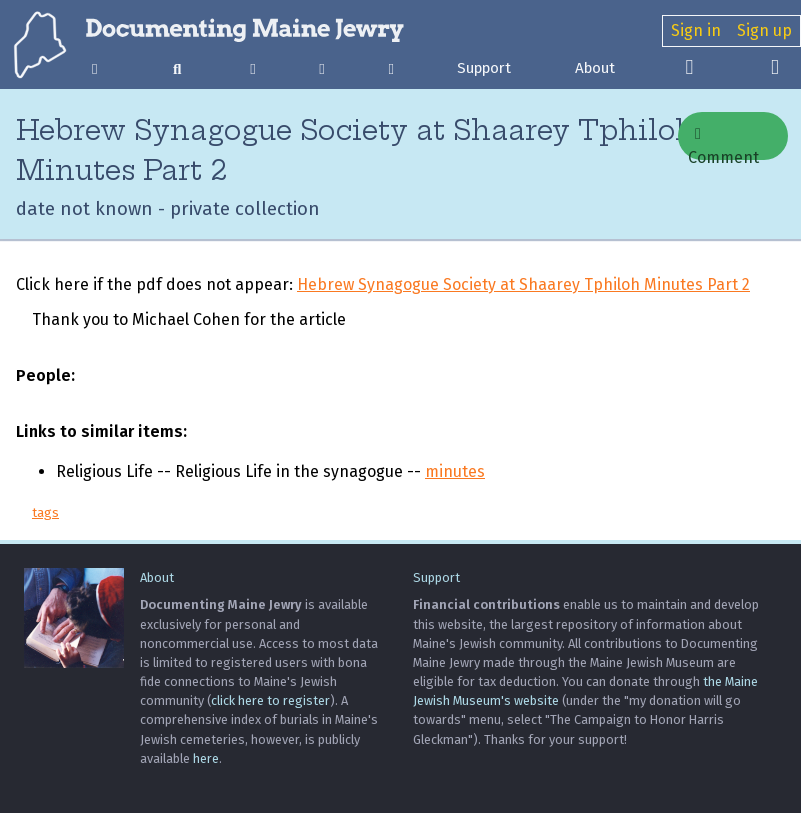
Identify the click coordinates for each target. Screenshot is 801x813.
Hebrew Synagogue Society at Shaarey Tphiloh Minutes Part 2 (523, 284)
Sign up (764, 30)
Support (484, 68)
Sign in (696, 30)
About (595, 68)
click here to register (270, 700)
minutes (455, 471)
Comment (723, 143)
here (206, 758)
